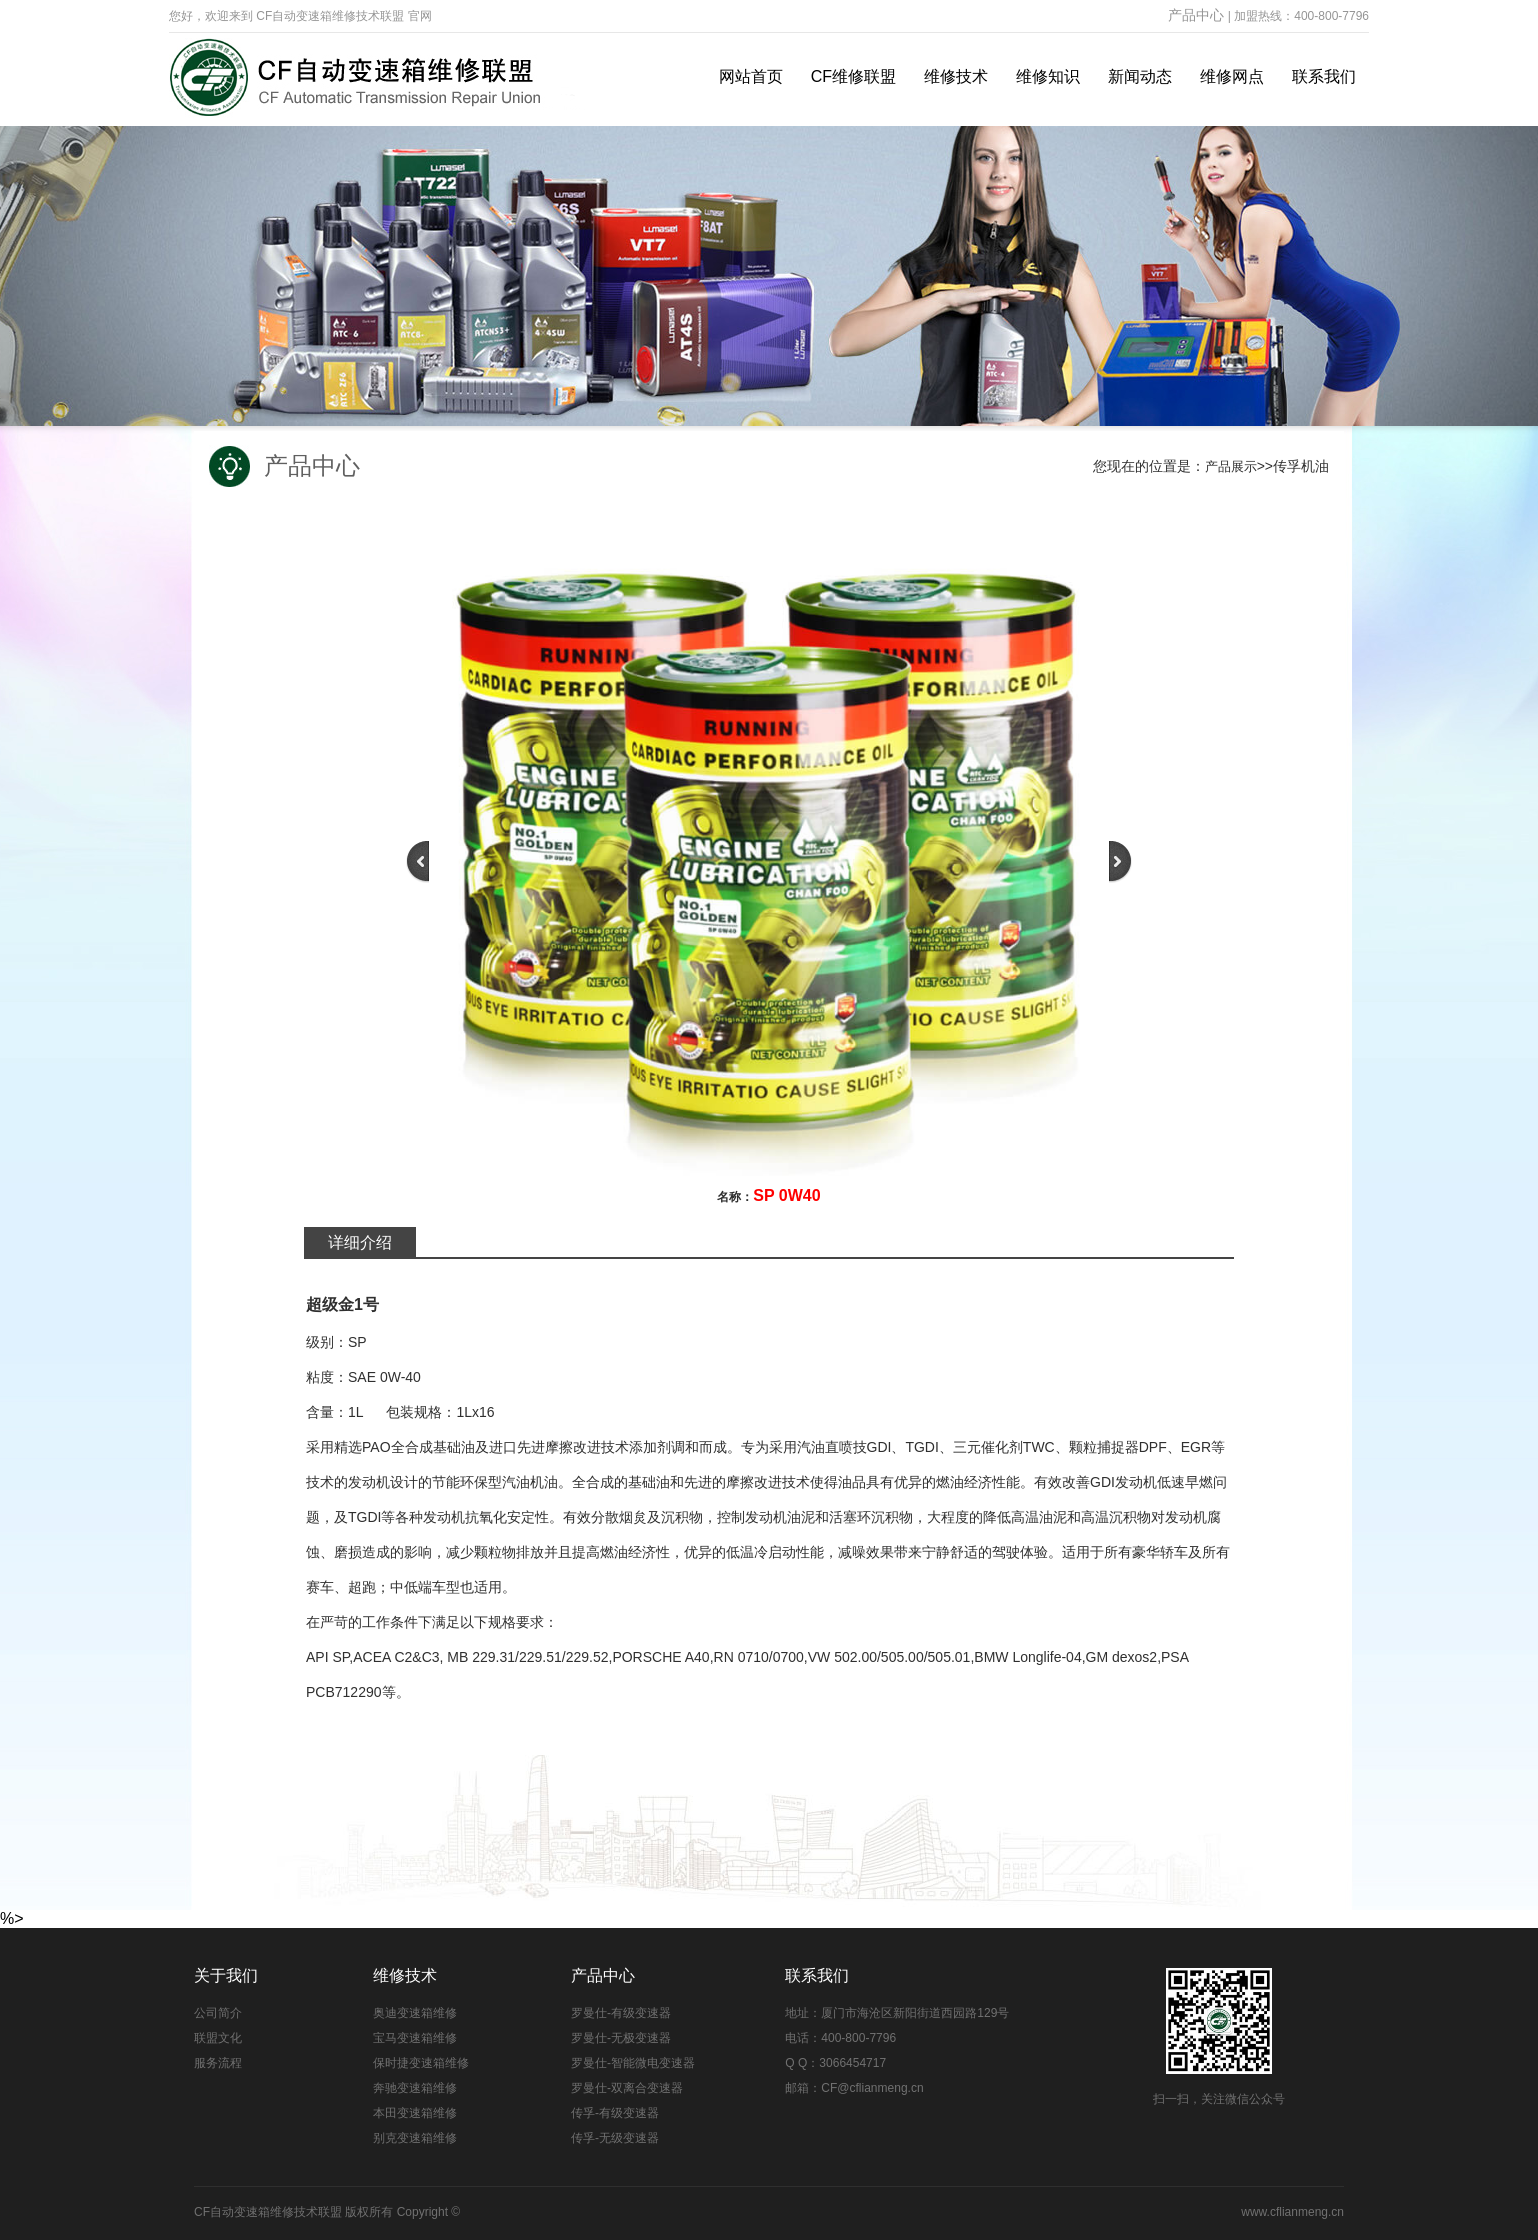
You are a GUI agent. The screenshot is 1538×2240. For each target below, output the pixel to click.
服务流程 (218, 2063)
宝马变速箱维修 (415, 2038)
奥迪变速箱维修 (415, 2013)
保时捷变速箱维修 (421, 2063)
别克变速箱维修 (415, 2138)
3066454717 (852, 2063)
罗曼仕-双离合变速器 (627, 2088)
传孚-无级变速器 (615, 2138)
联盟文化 (218, 2038)
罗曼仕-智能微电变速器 (633, 2063)
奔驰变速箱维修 (415, 2088)
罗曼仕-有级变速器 (621, 2013)
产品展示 (1231, 466)
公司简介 (218, 2013)
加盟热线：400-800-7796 (1301, 16)
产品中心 (1196, 15)
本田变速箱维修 (415, 2113)
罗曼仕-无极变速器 (621, 2038)
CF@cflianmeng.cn (872, 2088)
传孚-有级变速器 (615, 2113)
